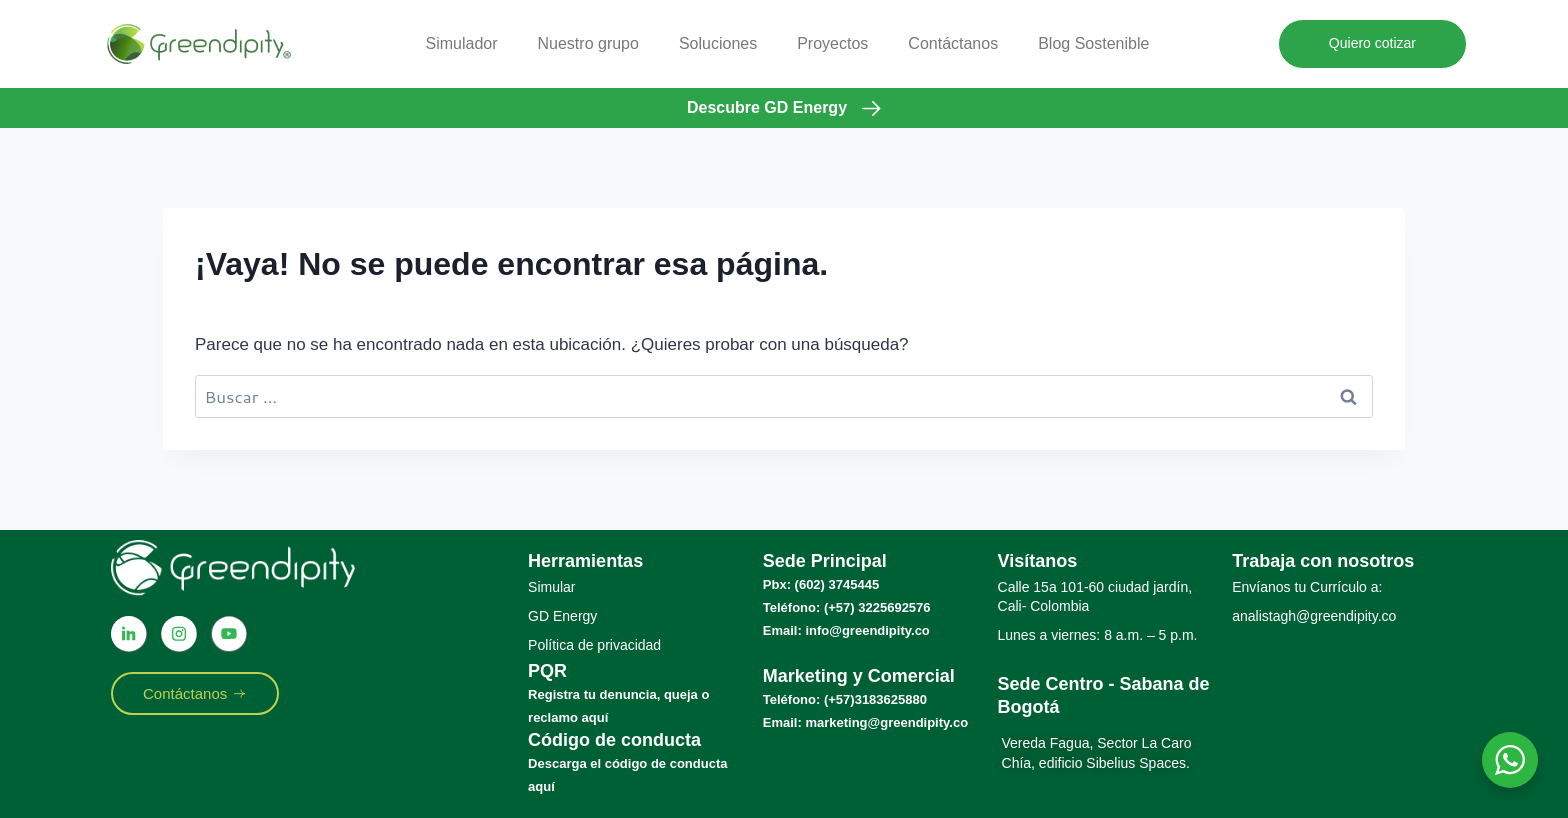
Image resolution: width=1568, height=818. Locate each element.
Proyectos (832, 43)
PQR (547, 671)
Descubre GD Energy (767, 107)
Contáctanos (953, 43)
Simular (551, 587)
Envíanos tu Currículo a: (1307, 587)
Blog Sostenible (1093, 43)
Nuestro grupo (588, 43)
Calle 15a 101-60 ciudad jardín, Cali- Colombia (1095, 596)
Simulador (461, 43)
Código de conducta (614, 740)
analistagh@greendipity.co (1314, 616)
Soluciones (718, 43)
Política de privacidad (594, 645)
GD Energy (562, 616)
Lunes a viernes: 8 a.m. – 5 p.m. (1098, 635)
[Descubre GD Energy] (871, 108)
